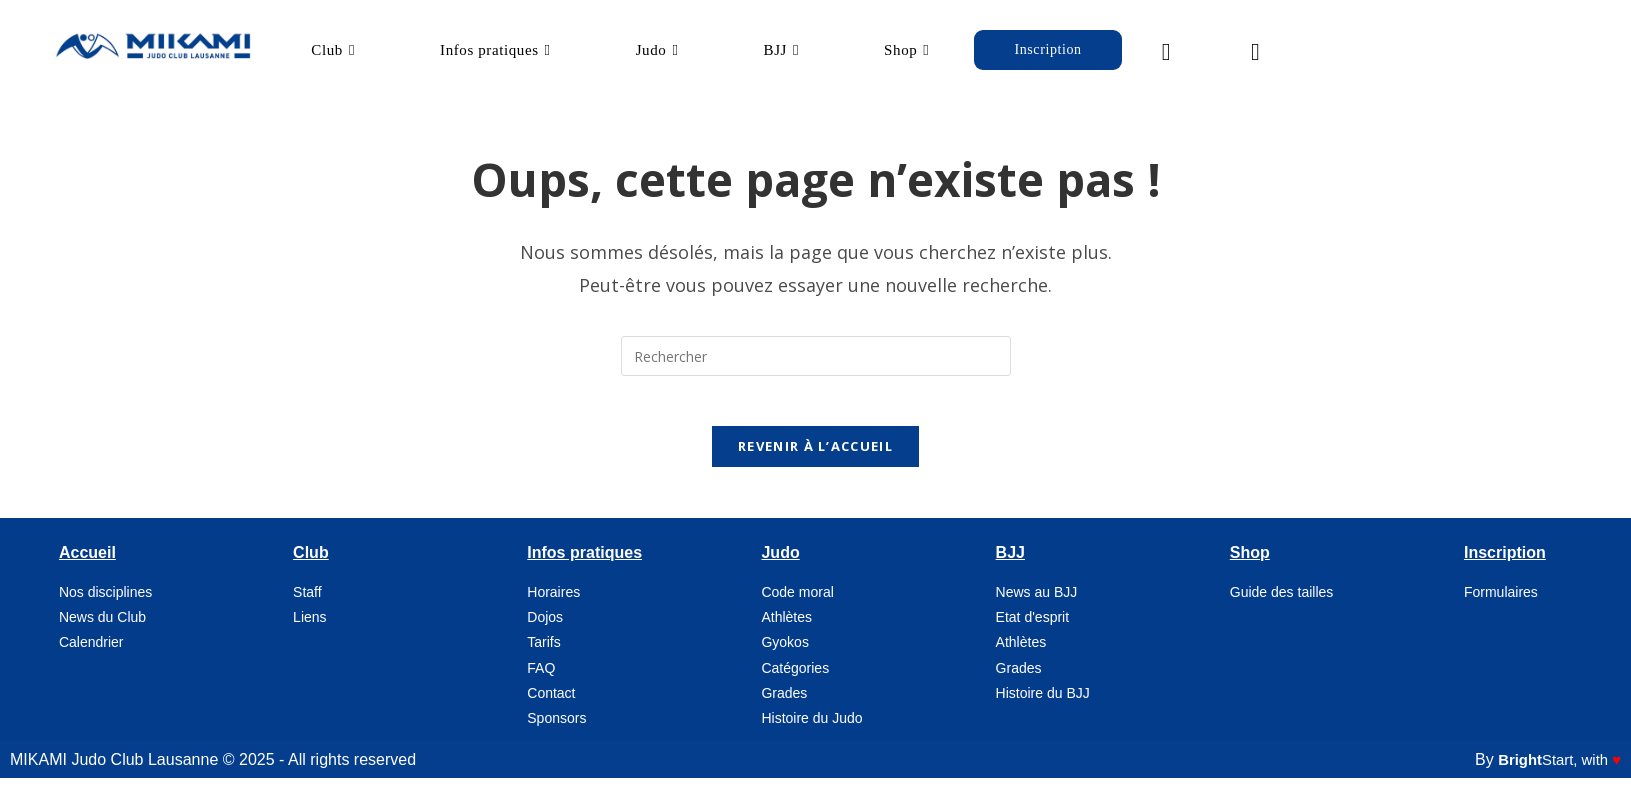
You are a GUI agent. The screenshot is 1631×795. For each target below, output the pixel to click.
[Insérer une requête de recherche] (816, 363)
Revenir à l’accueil (815, 464)
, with (1555, 778)
